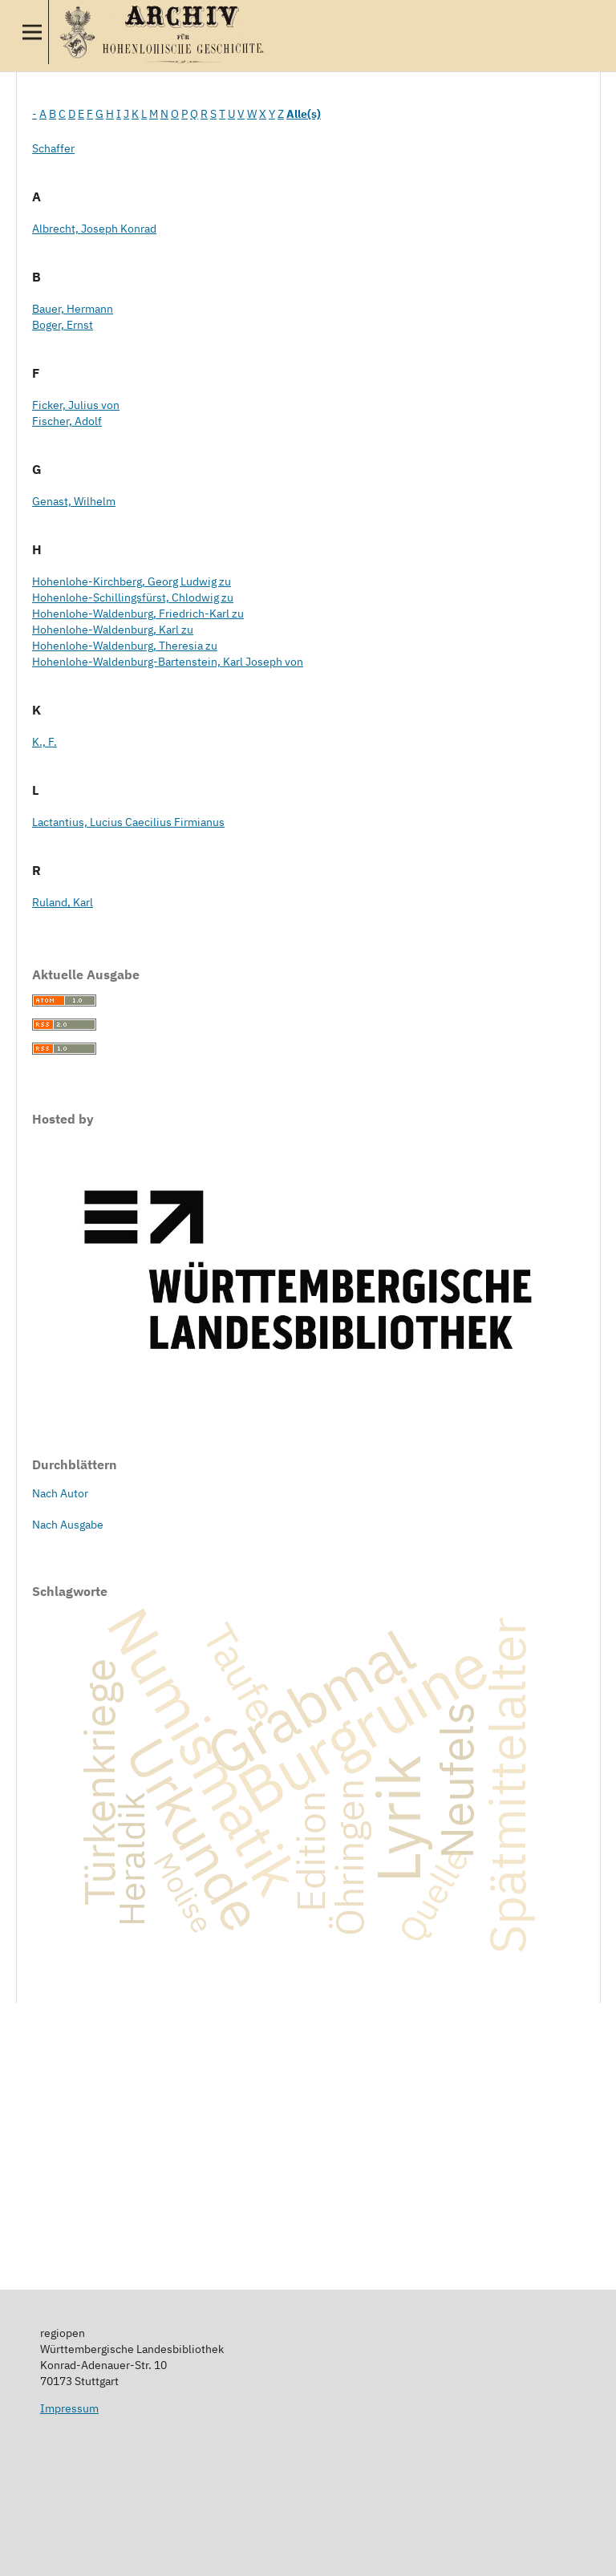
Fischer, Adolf (67, 421)
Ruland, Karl (62, 902)
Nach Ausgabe (67, 1524)
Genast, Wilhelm (74, 501)
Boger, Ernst (62, 325)
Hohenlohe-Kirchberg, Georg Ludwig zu (131, 581)
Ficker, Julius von (76, 405)
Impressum (69, 2408)
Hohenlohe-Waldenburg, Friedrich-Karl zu (138, 613)
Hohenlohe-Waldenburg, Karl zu (112, 629)
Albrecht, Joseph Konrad (94, 228)
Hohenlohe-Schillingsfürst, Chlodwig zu (132, 597)
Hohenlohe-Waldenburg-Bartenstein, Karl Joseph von (167, 661)
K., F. (44, 742)
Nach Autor (60, 1493)
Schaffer (53, 148)
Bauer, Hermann (72, 309)
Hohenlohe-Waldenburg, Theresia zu (124, 645)
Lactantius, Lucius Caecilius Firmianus (128, 822)
